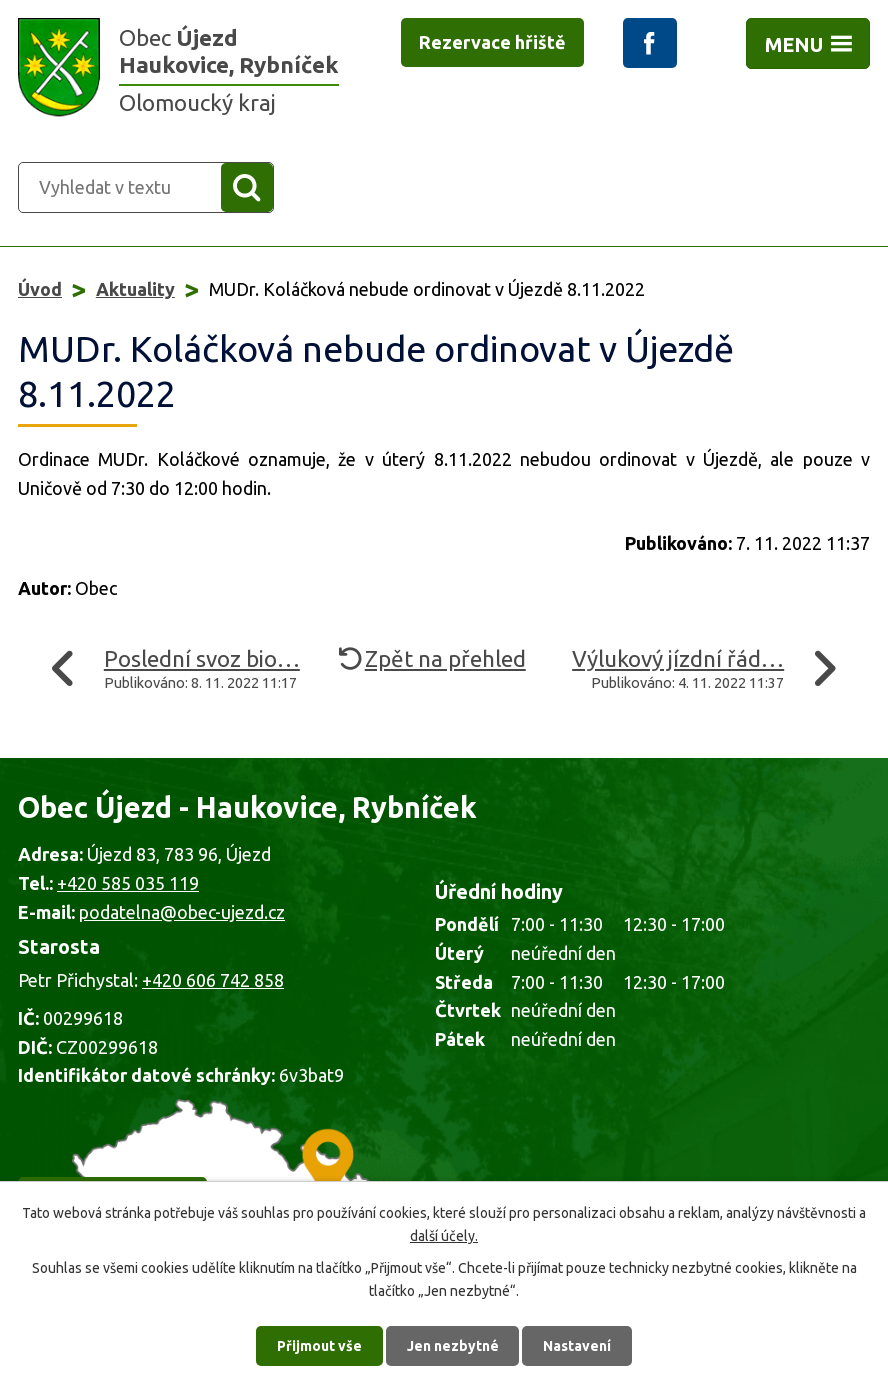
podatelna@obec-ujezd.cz (182, 912)
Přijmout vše (319, 1345)
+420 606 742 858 (213, 980)
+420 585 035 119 (128, 883)
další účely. (444, 1235)
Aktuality (135, 289)
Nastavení (578, 1345)
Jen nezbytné (453, 1345)
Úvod (40, 289)
